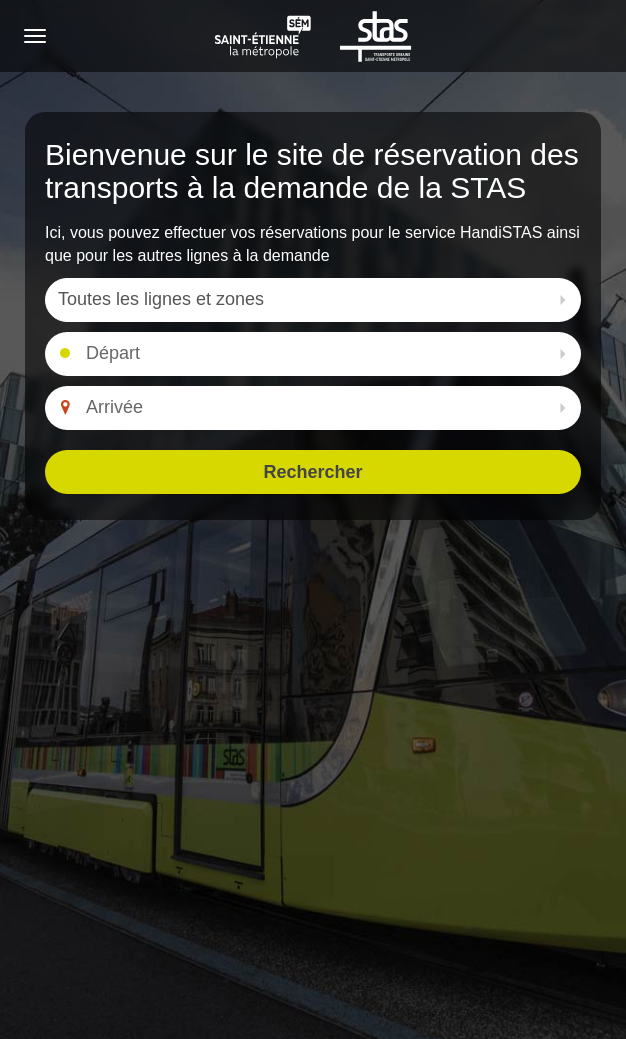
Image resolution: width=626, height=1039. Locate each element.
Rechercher (312, 472)
